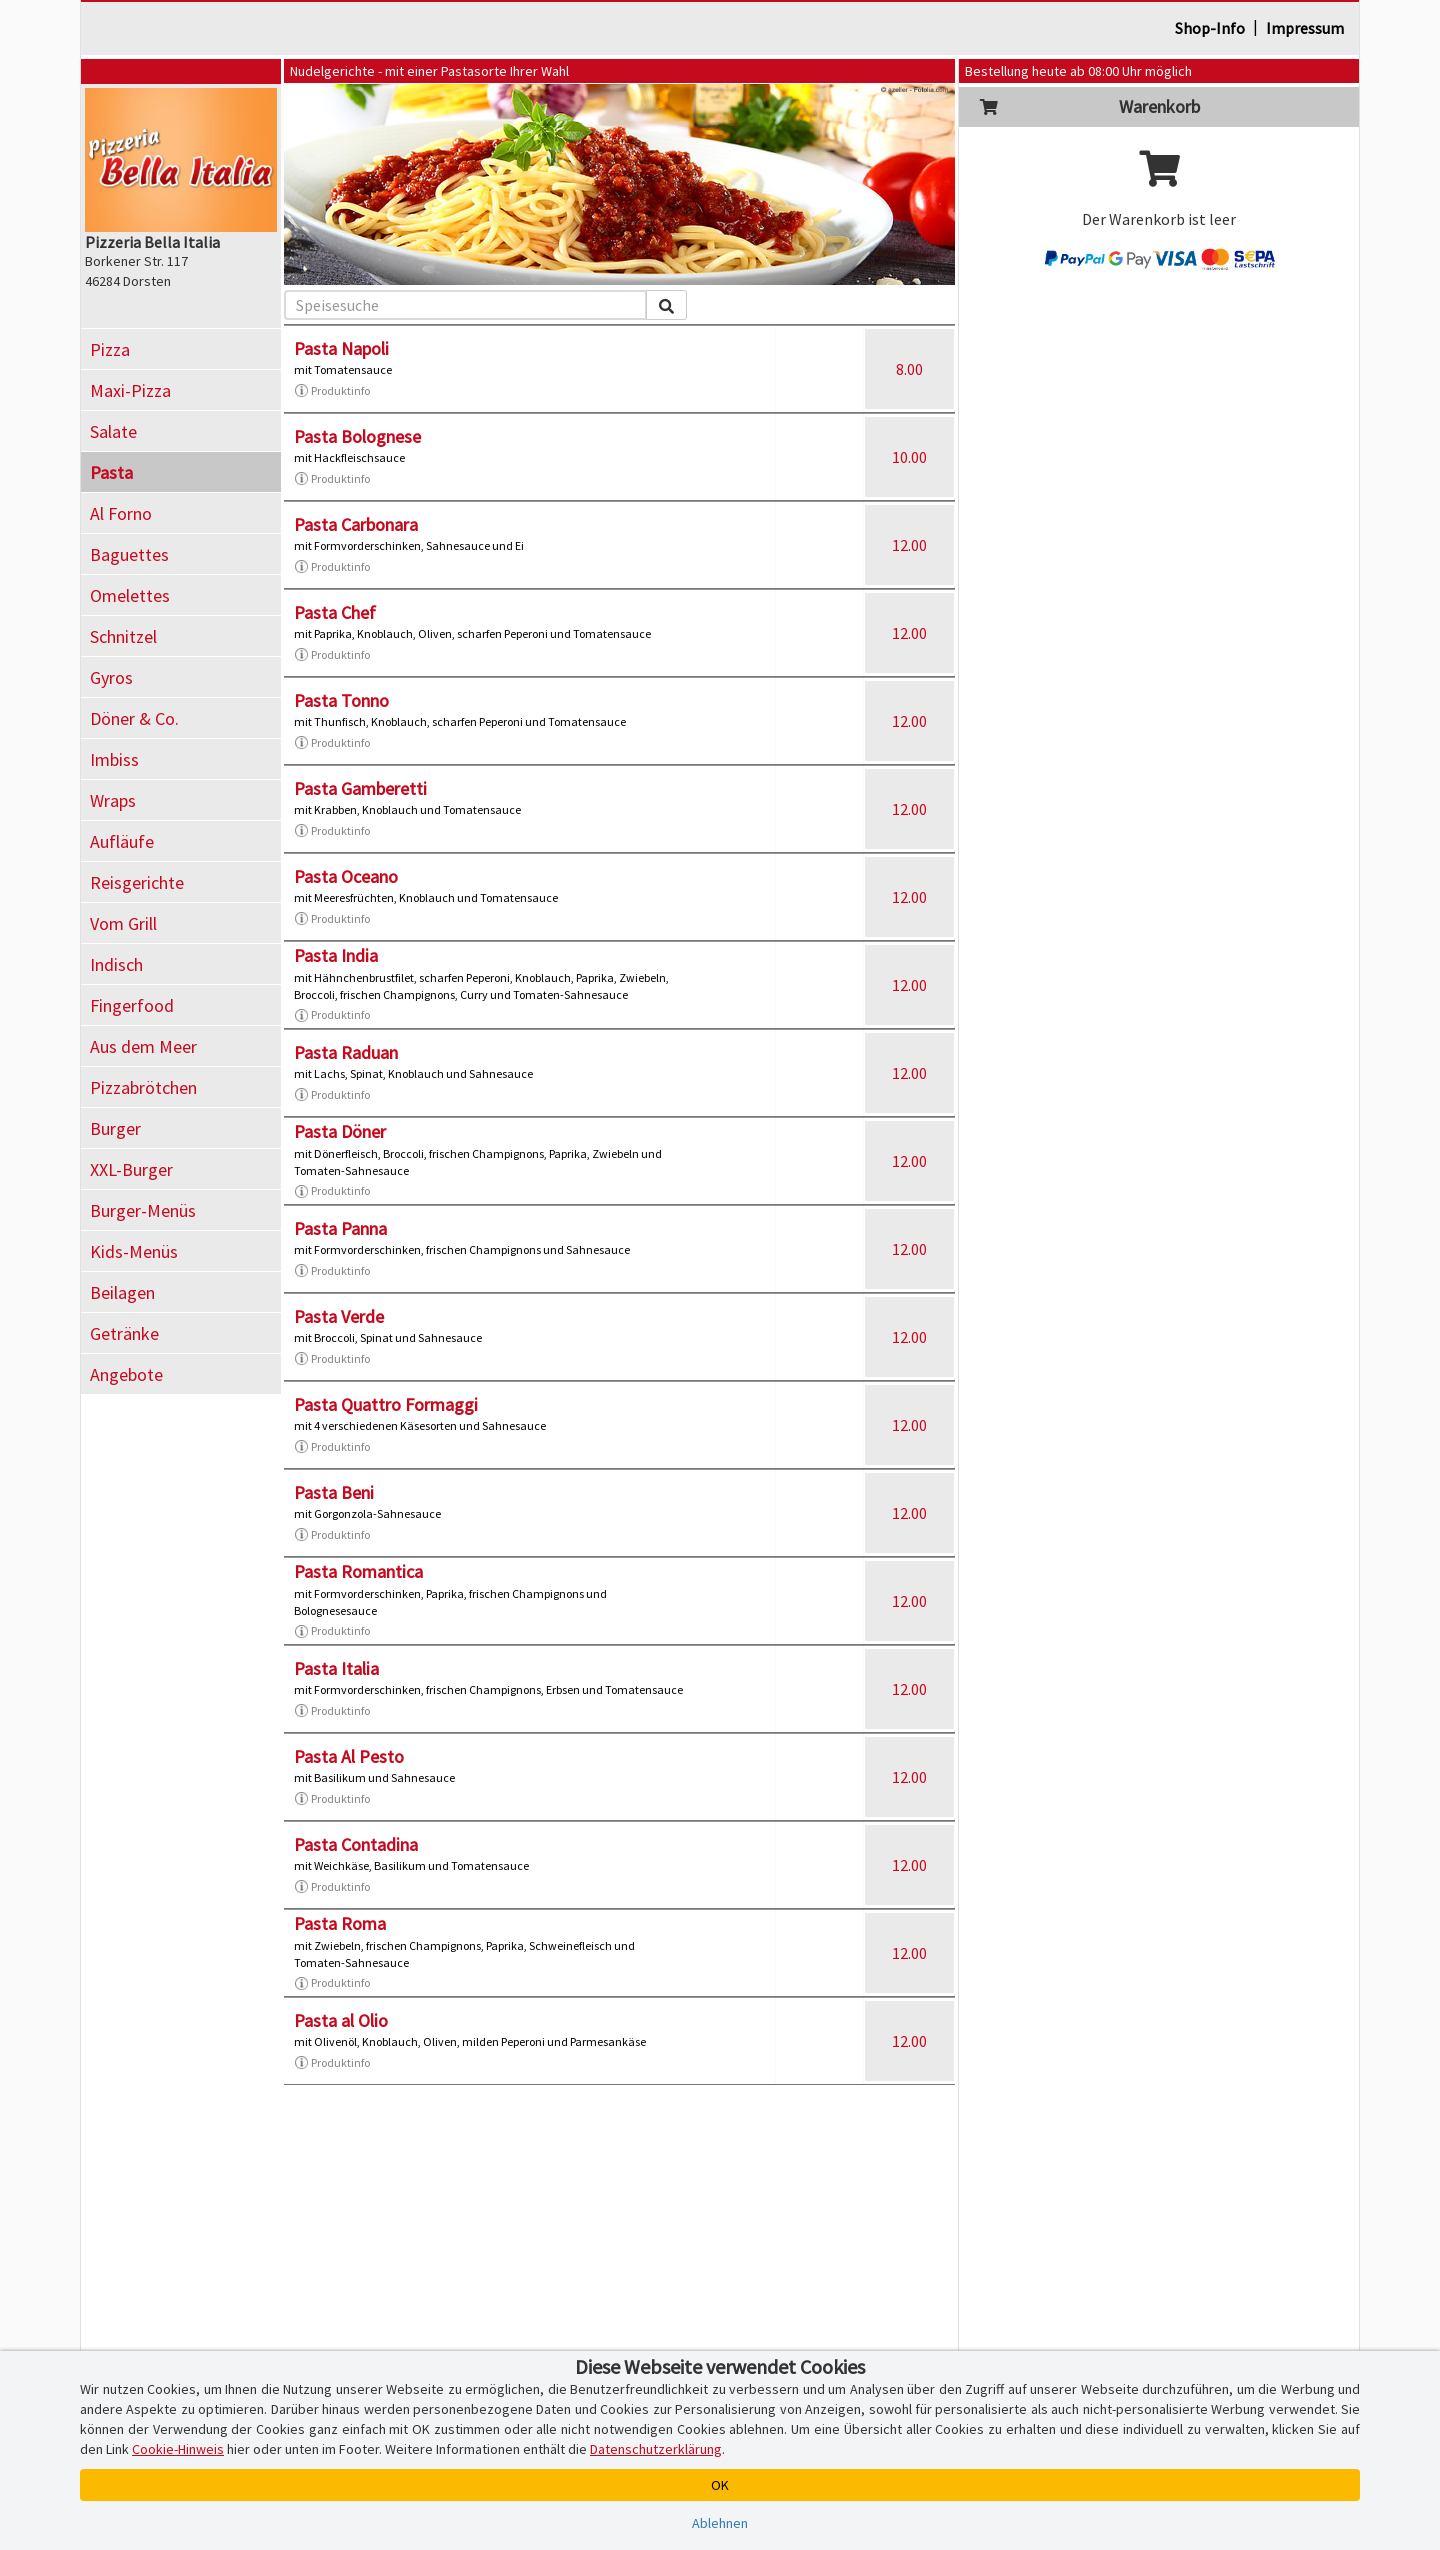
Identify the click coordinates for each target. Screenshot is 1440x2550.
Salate (113, 431)
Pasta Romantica (358, 1571)
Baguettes (129, 554)
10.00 (909, 457)
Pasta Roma (340, 1923)
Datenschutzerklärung (656, 2449)
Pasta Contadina (356, 1844)
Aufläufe (122, 841)
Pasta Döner (340, 1131)
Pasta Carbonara (356, 524)
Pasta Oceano (346, 876)
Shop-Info (1210, 28)
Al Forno (121, 513)
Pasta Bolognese (357, 436)
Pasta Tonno (341, 700)
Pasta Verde (339, 1316)
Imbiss (114, 759)
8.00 (909, 369)
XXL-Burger (131, 1169)
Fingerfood (132, 1005)
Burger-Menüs (143, 1210)
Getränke (124, 1333)
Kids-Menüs (134, 1251)
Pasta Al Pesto (349, 1756)
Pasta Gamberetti (360, 788)
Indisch (116, 964)
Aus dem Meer (143, 1046)
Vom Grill (123, 923)
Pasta (111, 472)
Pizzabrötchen (143, 1087)
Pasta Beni (334, 1492)
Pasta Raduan (346, 1052)
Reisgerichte (137, 882)
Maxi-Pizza (130, 390)
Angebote (126, 1374)
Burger (115, 1128)
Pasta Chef (335, 612)
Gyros (111, 677)
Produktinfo (332, 391)
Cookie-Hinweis (178, 2449)
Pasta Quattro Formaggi (386, 1404)
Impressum (1305, 28)
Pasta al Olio (341, 2020)
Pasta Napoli (341, 348)
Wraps (113, 800)
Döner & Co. (134, 718)
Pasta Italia (336, 1668)
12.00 (909, 545)
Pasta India (336, 955)
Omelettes (130, 595)
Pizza (110, 349)
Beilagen (122, 1292)
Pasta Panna (340, 1228)
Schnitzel (123, 636)
